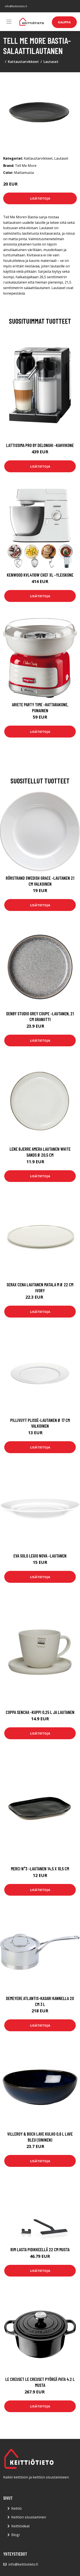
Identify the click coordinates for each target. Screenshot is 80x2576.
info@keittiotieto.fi (16, 6)
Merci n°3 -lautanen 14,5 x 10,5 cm (40, 1868)
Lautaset (51, 61)
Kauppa (64, 22)
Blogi (15, 2534)
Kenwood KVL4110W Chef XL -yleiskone (40, 574)
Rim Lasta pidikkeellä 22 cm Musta (40, 2249)
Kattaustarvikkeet (23, 61)
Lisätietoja (40, 198)
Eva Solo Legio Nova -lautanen (40, 1555)
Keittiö (16, 2508)
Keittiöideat (20, 2526)
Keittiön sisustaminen (28, 2517)
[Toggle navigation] (9, 22)
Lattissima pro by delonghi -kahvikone (40, 445)
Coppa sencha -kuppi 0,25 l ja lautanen (40, 1712)
